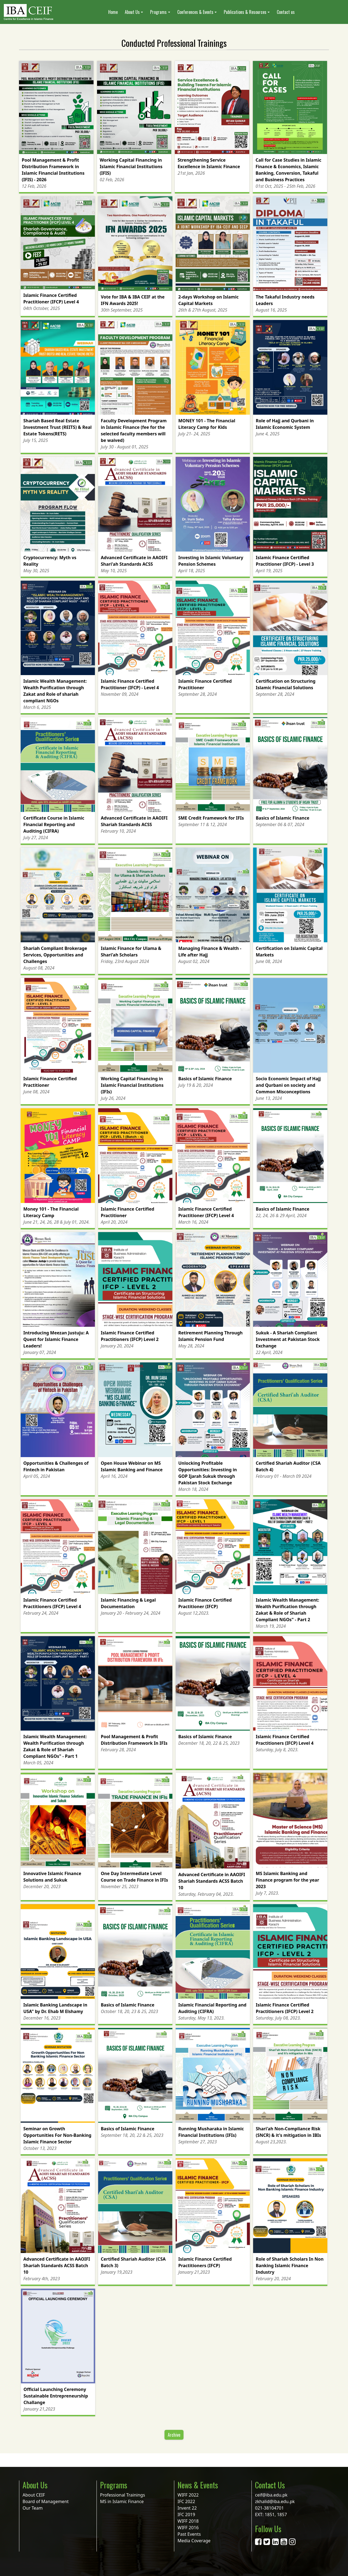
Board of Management (46, 2501)
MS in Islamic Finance (122, 2501)
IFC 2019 (186, 2514)
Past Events (189, 2534)
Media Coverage (194, 2541)
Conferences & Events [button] (195, 12)
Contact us (286, 12)
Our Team (33, 2508)
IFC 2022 (186, 2501)
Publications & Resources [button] (245, 12)
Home (113, 12)
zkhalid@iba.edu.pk (275, 2501)
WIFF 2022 (188, 2495)
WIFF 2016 (188, 2528)
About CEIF (34, 2495)
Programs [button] (158, 12)
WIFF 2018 (188, 2521)
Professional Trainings (122, 2495)
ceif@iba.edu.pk (271, 2495)
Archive (174, 2435)
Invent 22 (187, 2508)
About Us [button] (132, 12)
